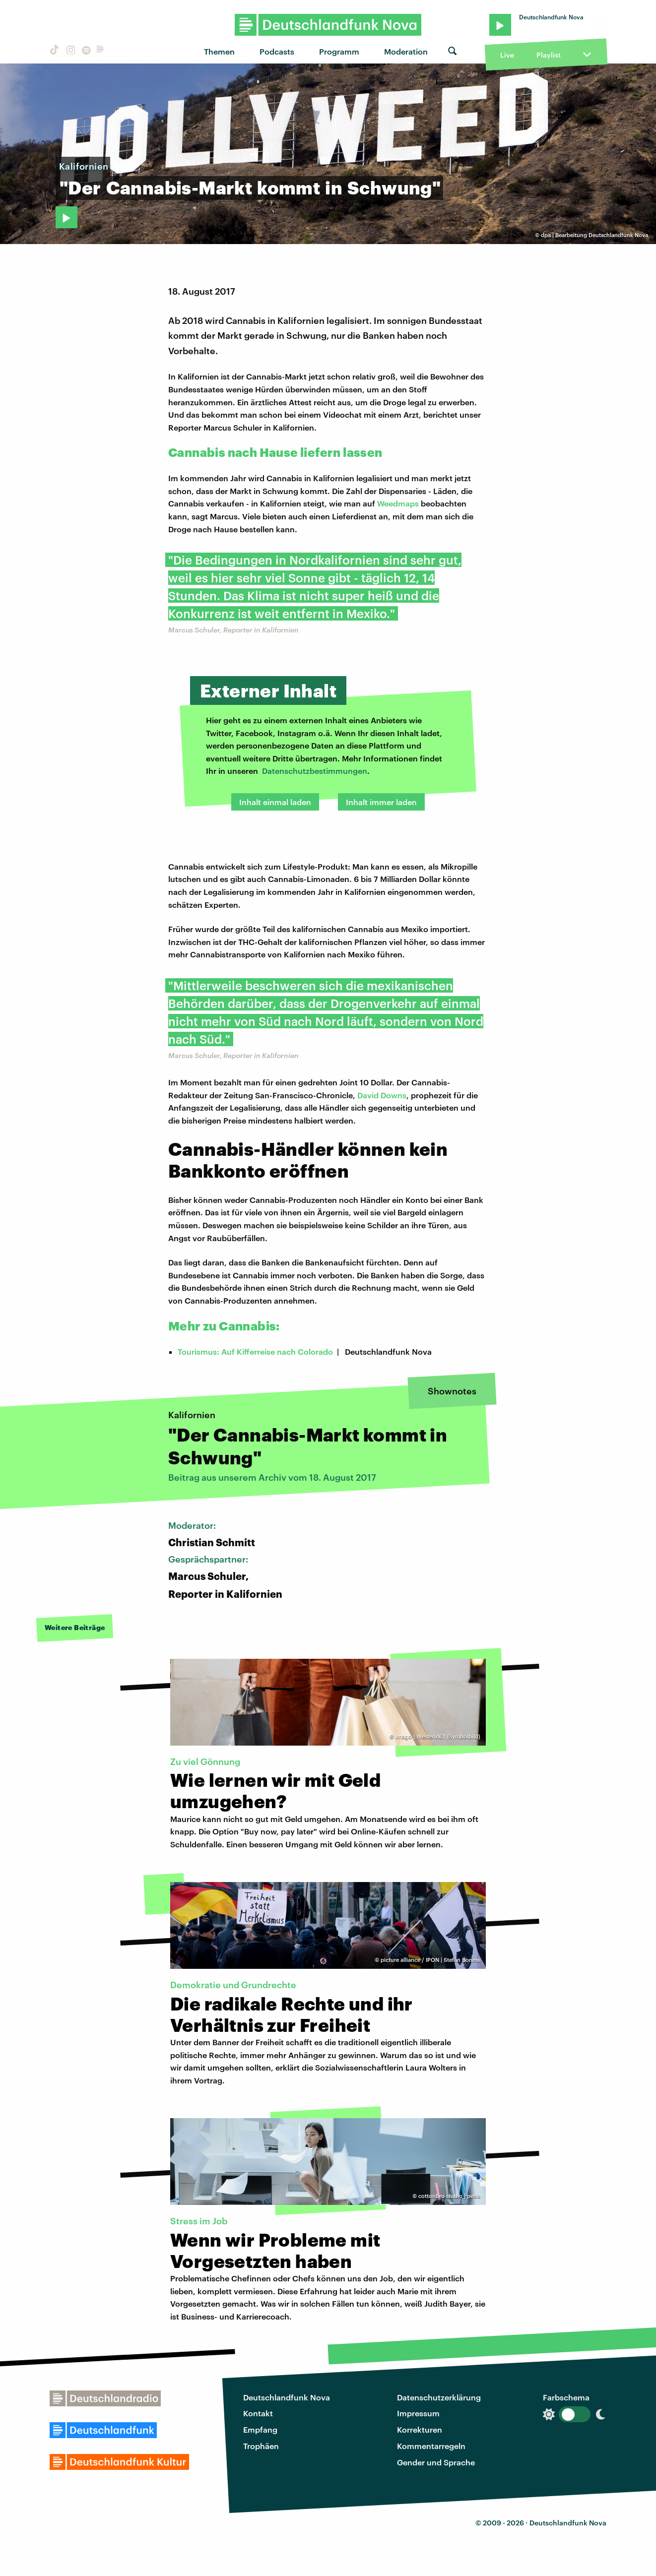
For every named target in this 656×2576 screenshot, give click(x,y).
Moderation (406, 51)
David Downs (381, 1095)
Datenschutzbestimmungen (314, 770)
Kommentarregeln (431, 2445)
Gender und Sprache (436, 2462)
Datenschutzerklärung (439, 2397)
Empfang (260, 2429)
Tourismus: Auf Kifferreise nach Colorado (255, 1351)
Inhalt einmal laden (275, 802)
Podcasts (277, 51)
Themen (219, 51)
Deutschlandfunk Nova (286, 2397)
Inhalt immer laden (381, 802)
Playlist (548, 55)
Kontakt (258, 2413)
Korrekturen (419, 2429)
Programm (339, 51)
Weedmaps (398, 503)
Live (507, 55)
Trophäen (261, 2445)
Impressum (418, 2413)
